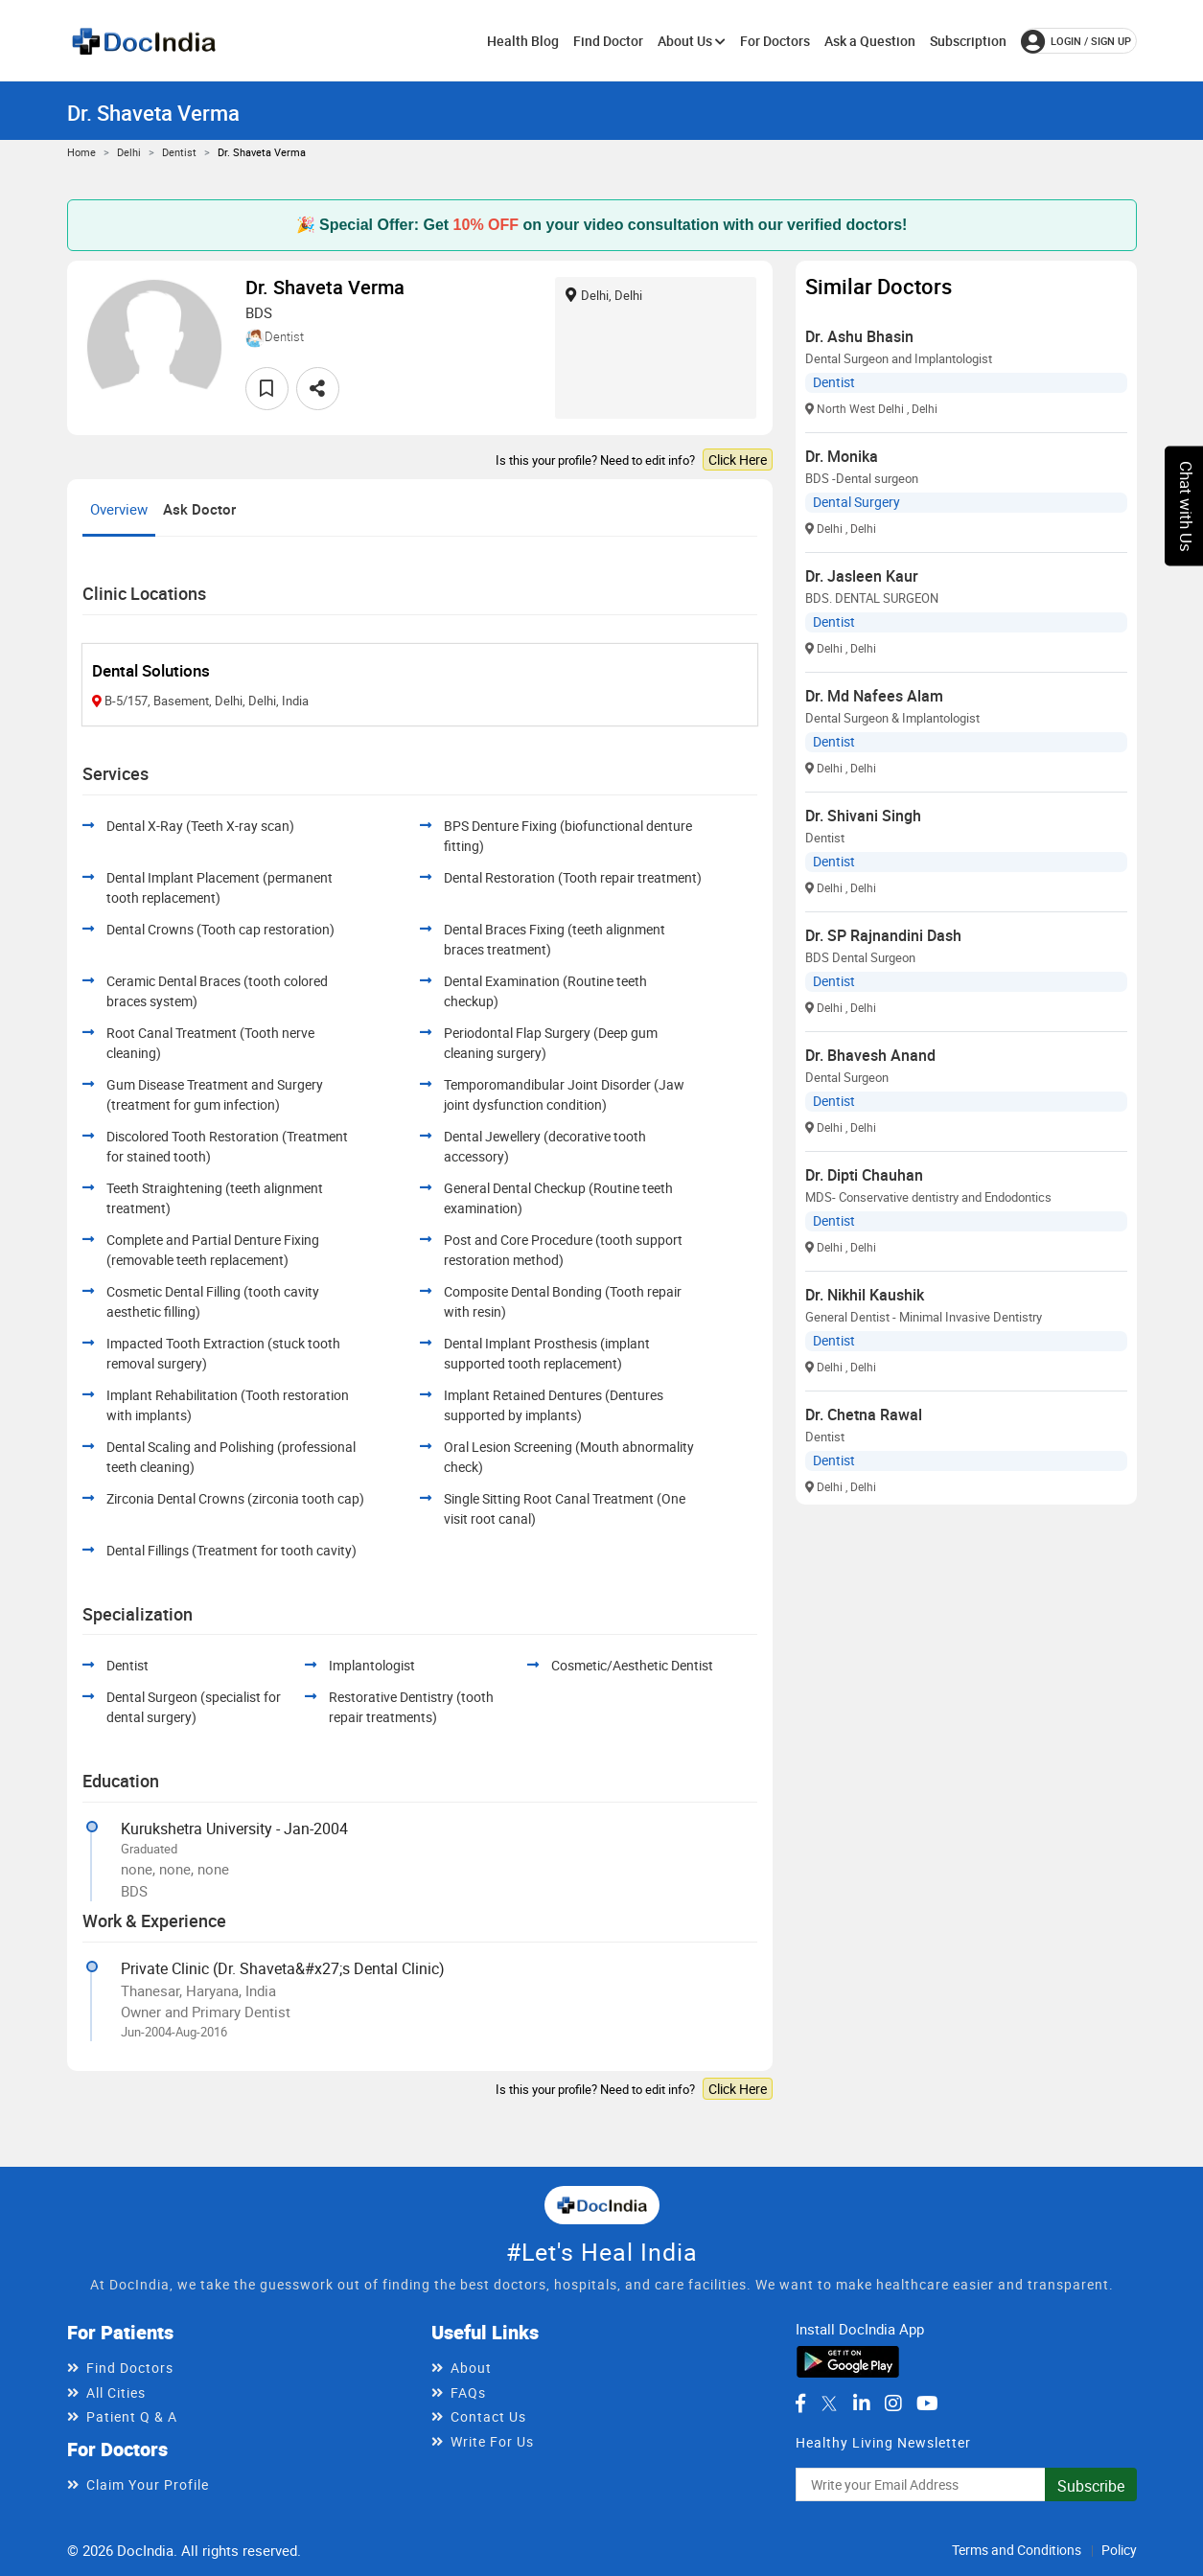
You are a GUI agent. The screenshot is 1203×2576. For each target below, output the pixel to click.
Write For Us (492, 2441)
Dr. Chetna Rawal (863, 1414)
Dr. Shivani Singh (863, 815)
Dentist (179, 152)
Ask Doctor (199, 508)
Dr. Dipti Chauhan (864, 1174)
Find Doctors (130, 2367)
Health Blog (523, 41)
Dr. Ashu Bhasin (859, 336)
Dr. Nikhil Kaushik (864, 1294)
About (471, 2367)
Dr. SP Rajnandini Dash (883, 935)
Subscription (968, 41)
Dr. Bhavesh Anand (870, 1055)
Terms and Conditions (1016, 2550)
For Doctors (775, 41)
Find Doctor (608, 41)
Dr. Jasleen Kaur (861, 575)
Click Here (737, 459)
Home (81, 152)
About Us (692, 41)
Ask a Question (869, 41)
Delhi (129, 152)
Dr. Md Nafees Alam (874, 695)
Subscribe (1090, 2485)
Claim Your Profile (147, 2484)
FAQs (468, 2392)
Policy (1119, 2550)
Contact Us (488, 2416)
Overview (119, 508)
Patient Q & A (131, 2416)
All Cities (116, 2392)
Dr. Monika (841, 456)
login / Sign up (1076, 41)
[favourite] (267, 388)
